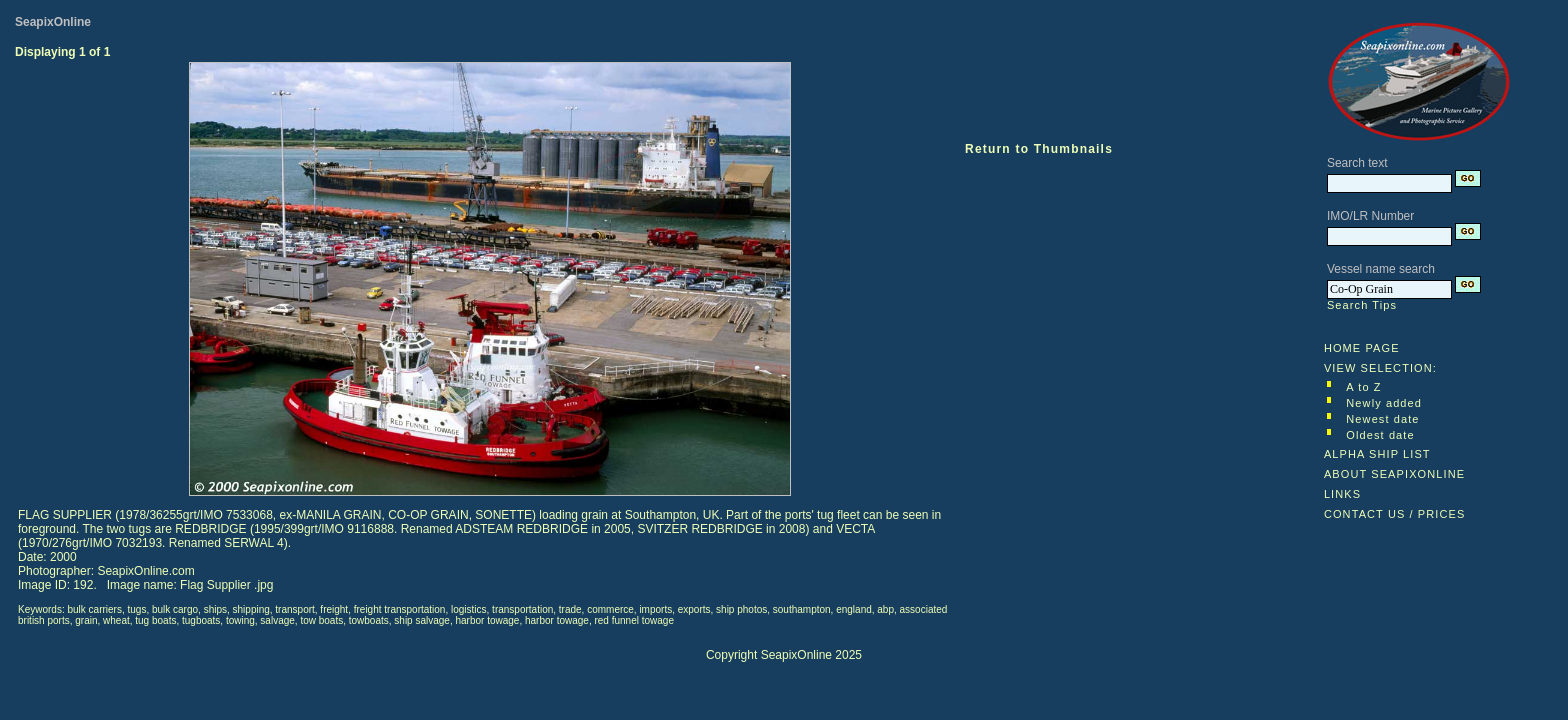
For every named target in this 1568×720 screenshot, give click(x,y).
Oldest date (1380, 435)
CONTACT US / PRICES (1395, 514)
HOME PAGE (1362, 348)
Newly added (1384, 403)
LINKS (1342, 494)
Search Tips (1362, 305)
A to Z (1363, 387)
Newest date (1382, 419)
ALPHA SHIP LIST (1377, 454)
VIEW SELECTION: (1380, 368)
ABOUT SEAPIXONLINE (1394, 474)
